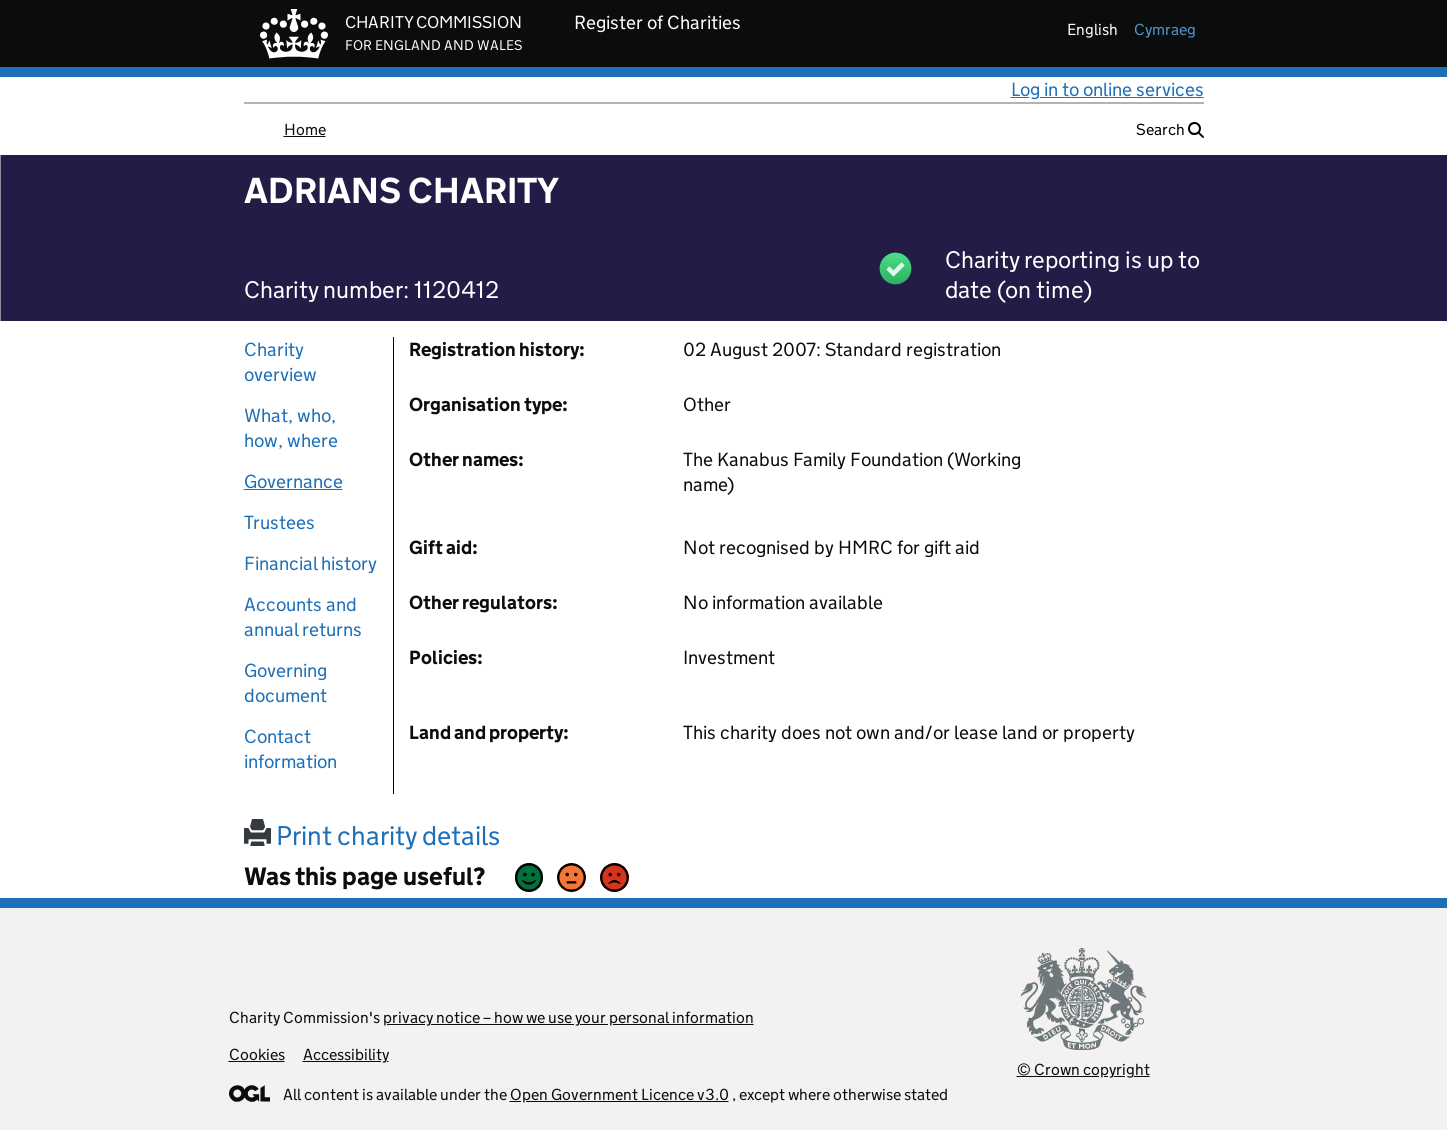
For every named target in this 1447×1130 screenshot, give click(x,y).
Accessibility (346, 1054)
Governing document (285, 683)
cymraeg (1165, 29)
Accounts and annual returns (303, 617)
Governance (293, 481)
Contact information (290, 749)
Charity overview (280, 362)
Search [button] (1170, 129)
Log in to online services (1107, 89)
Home (305, 129)
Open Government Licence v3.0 (619, 1094)
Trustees (279, 522)
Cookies (257, 1054)
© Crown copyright (1083, 1069)
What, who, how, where (291, 428)
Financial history (310, 563)
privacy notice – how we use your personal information (568, 1017)
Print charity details (372, 835)
